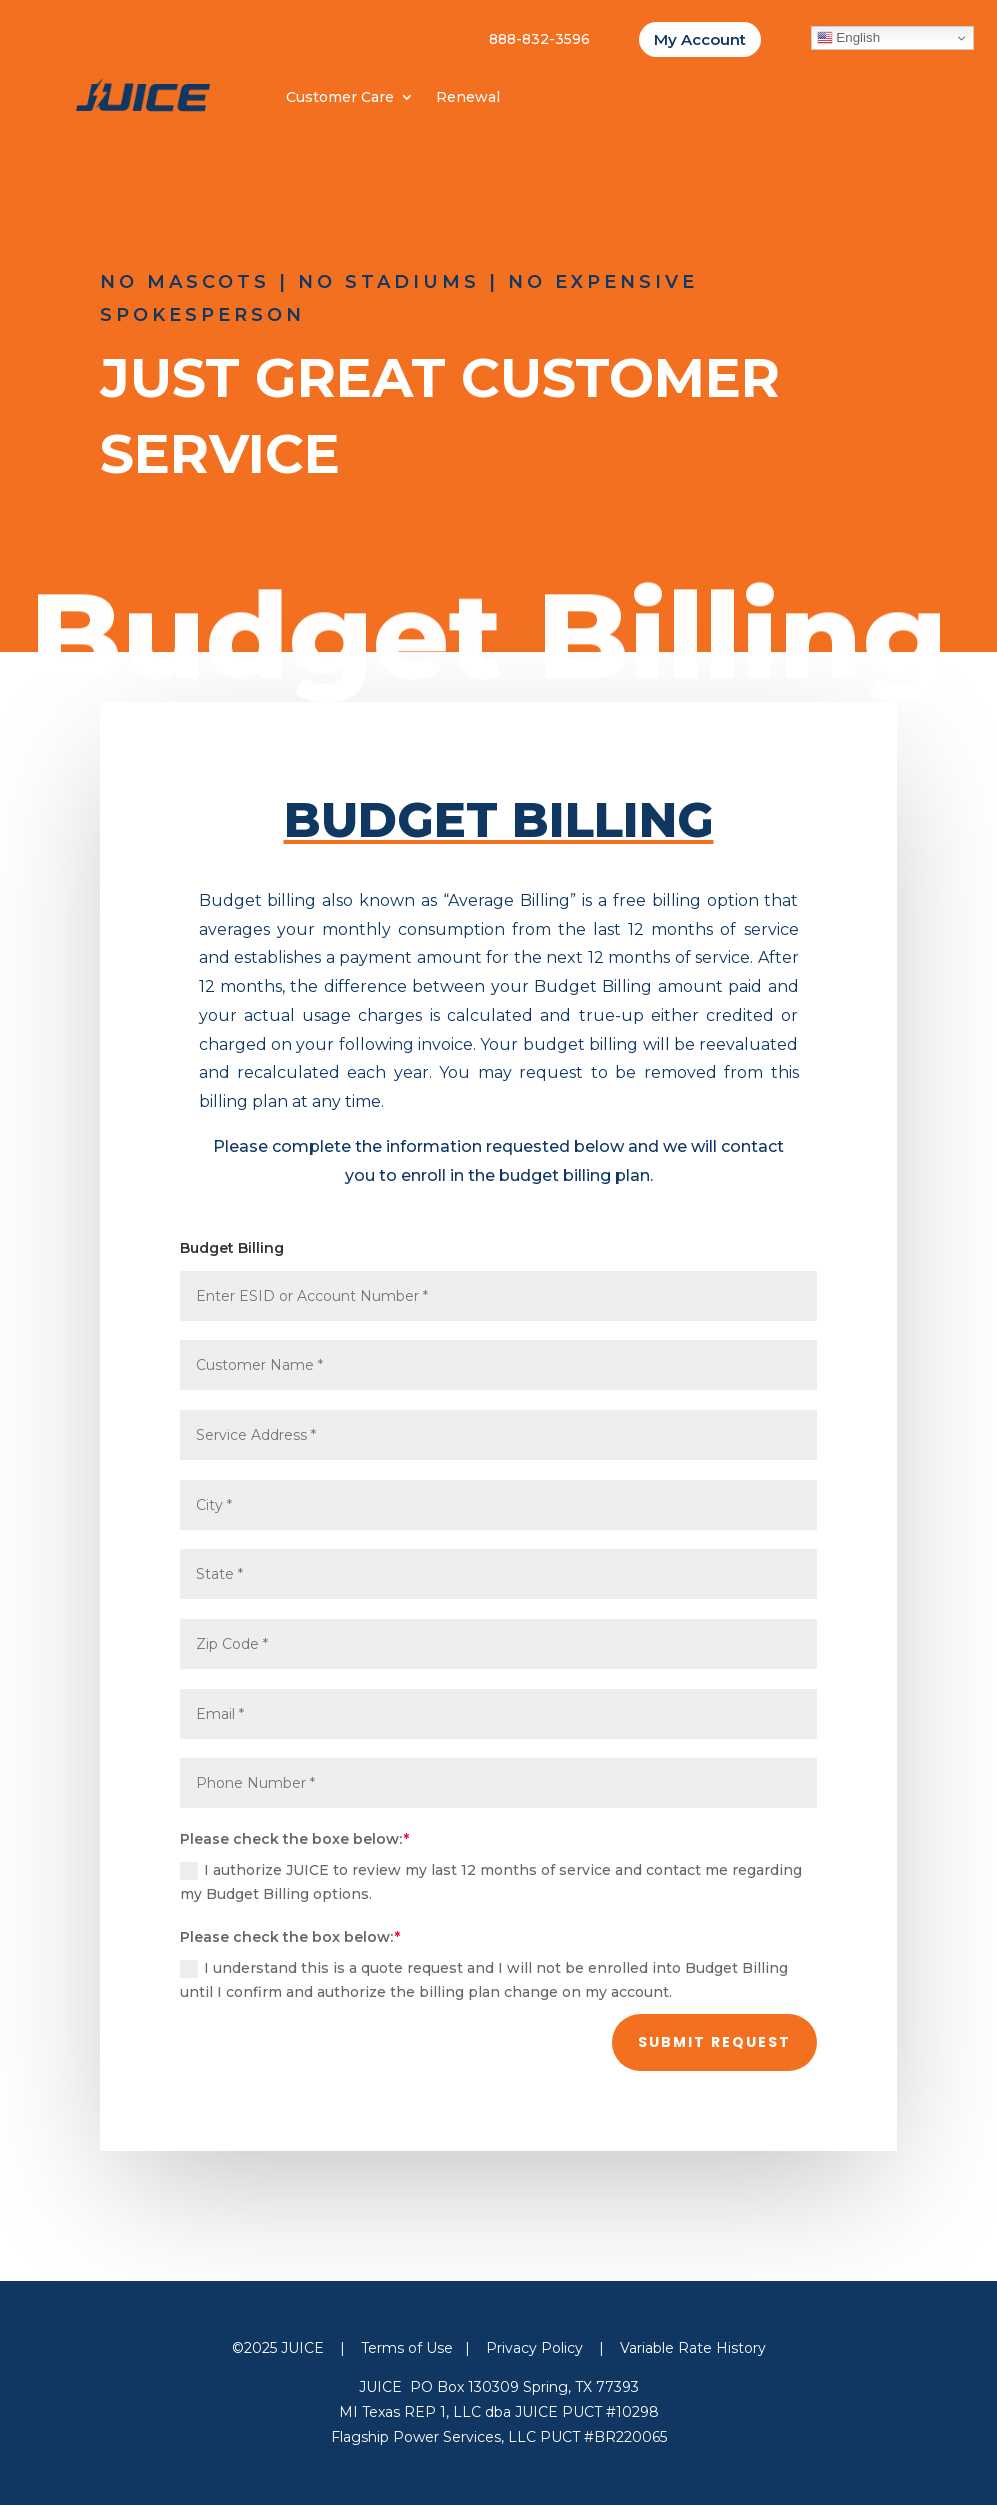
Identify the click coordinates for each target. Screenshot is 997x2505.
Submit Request (714, 2042)
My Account (700, 39)
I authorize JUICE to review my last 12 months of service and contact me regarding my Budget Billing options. (491, 1882)
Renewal (468, 98)
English (848, 38)
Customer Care (340, 98)
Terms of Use (407, 2348)
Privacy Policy (534, 2348)
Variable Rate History (693, 2348)
